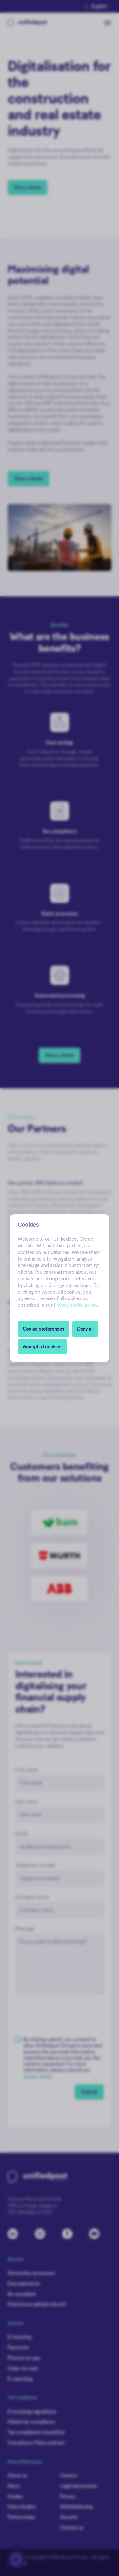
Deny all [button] (85, 1329)
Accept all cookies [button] (42, 1346)
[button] (43, 1329)
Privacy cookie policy (75, 1305)
